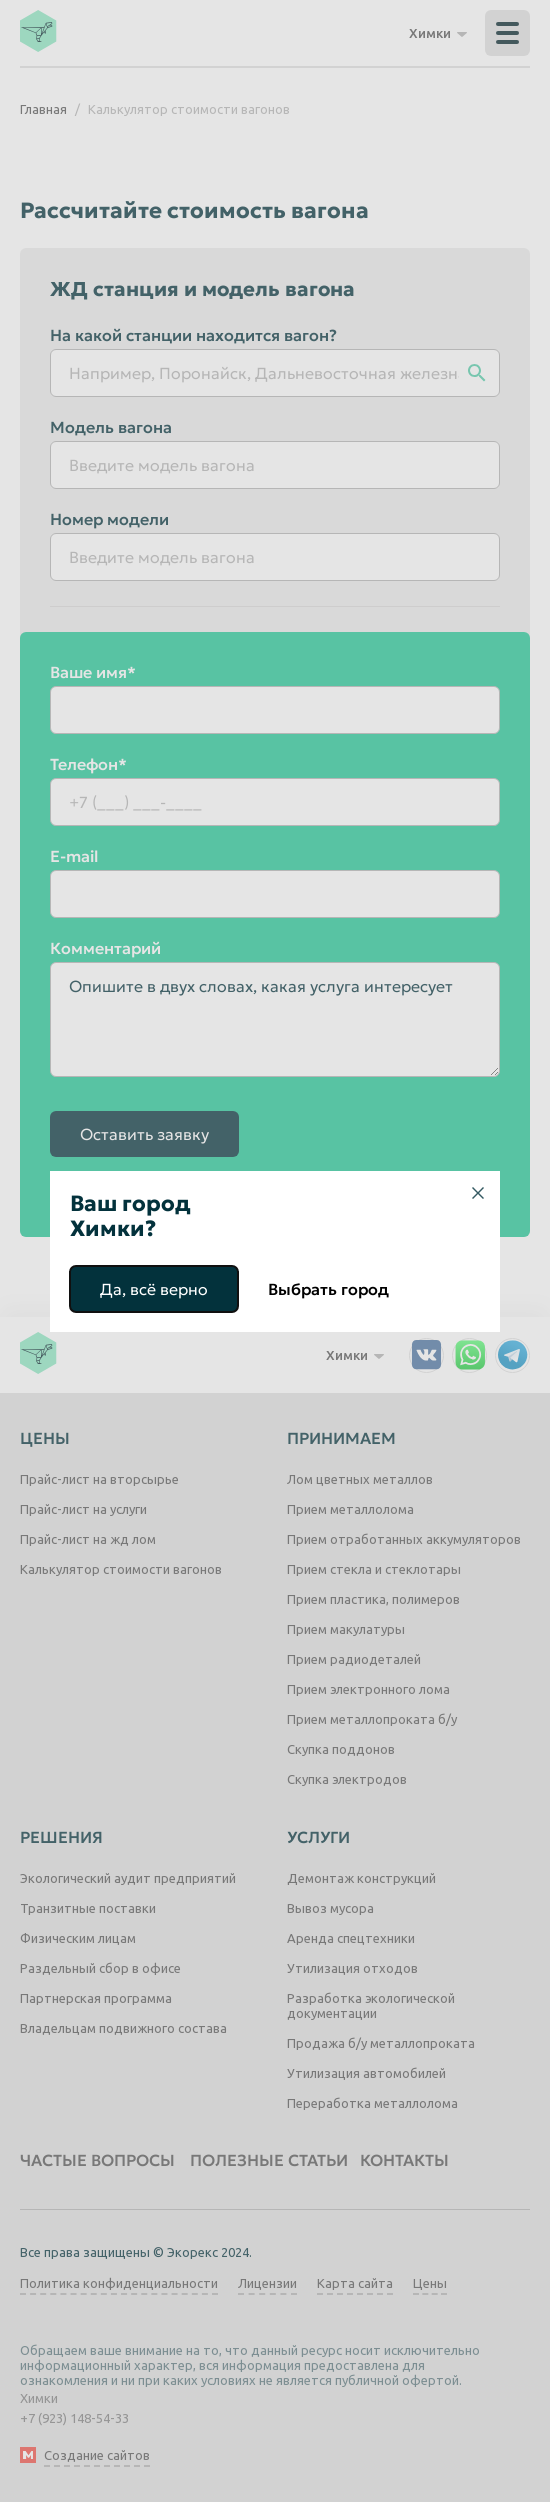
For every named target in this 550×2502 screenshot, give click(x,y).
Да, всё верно (154, 1289)
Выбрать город (328, 1289)
